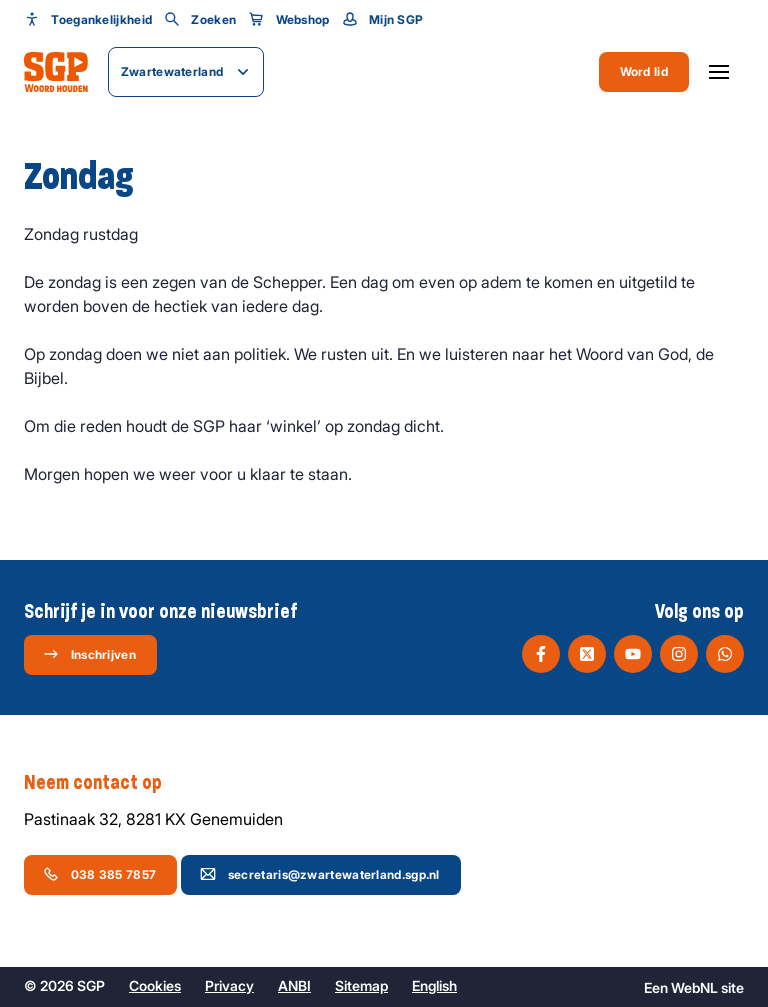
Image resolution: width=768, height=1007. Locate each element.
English (434, 985)
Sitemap (361, 985)
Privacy (229, 985)
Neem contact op (103, 783)
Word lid (644, 71)
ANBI (294, 985)
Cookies (155, 985)
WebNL (694, 987)
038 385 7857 (100, 874)
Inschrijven (89, 654)
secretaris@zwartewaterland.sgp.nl (320, 874)
